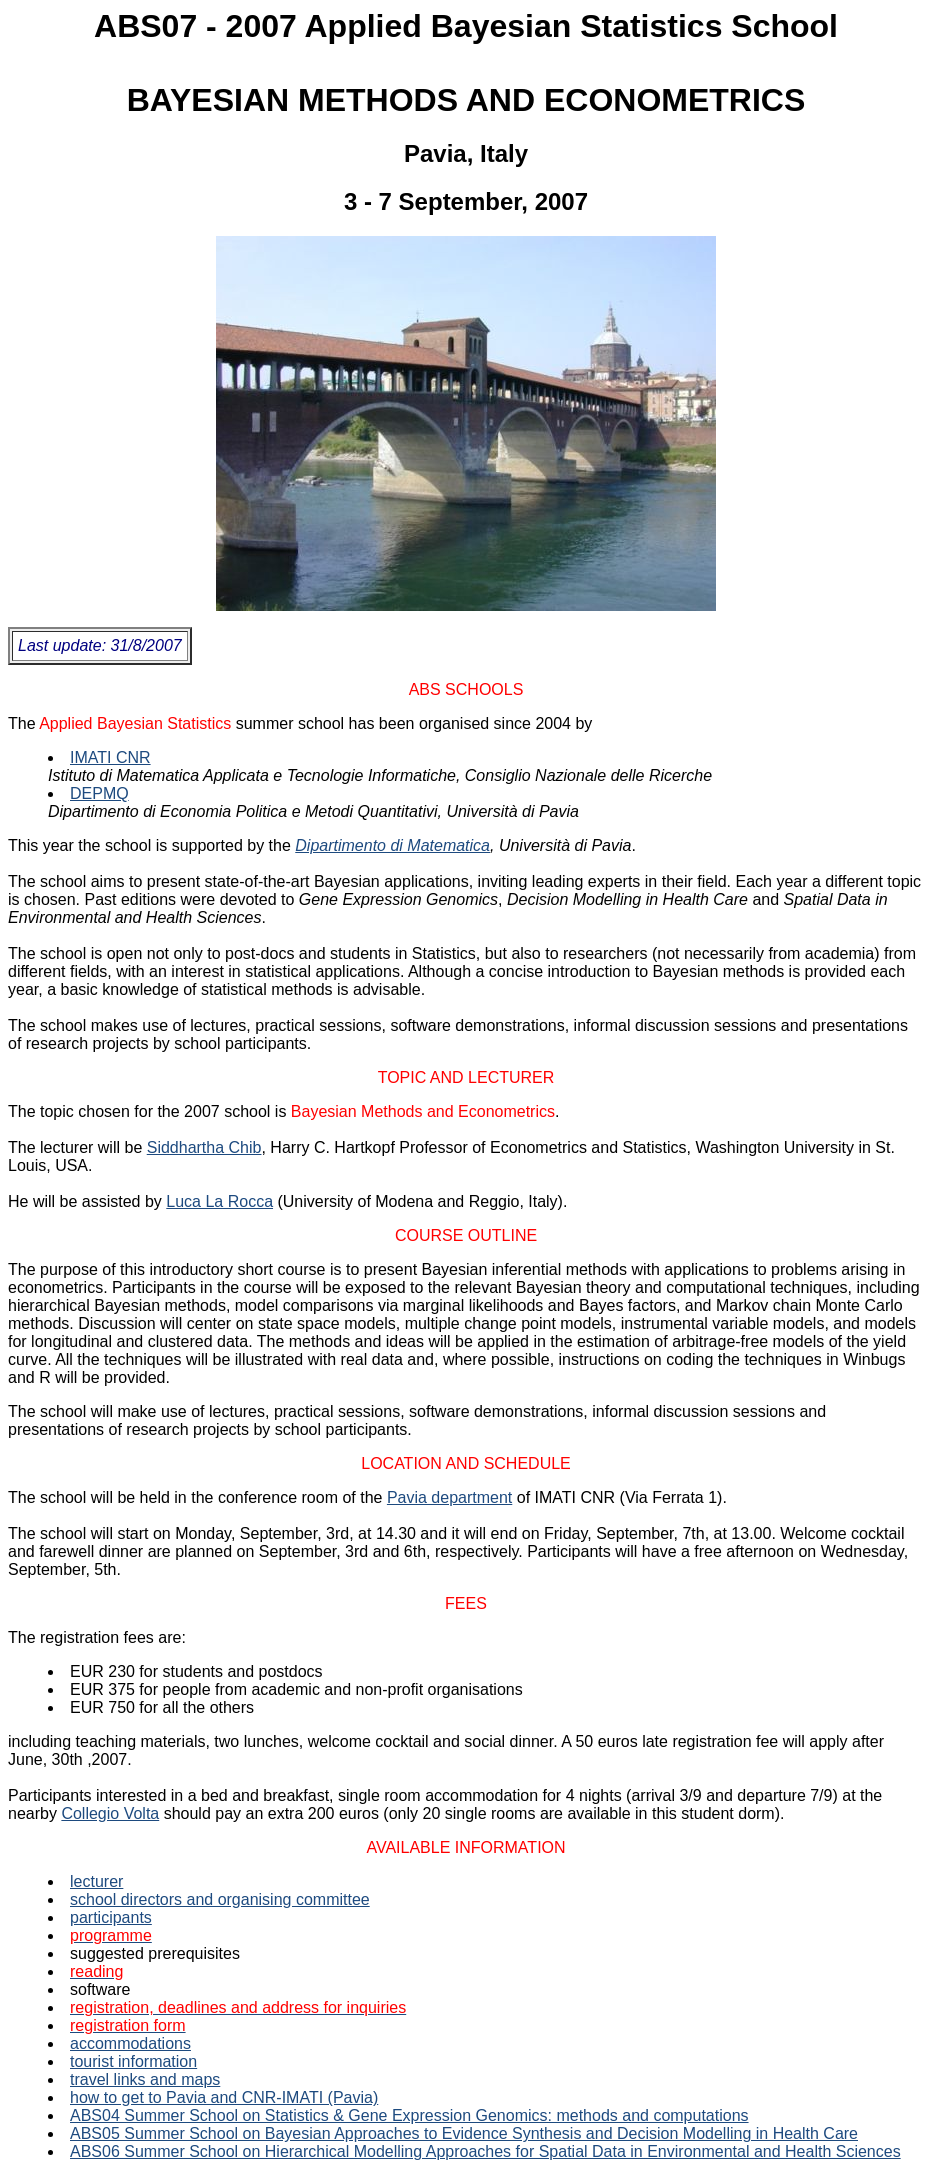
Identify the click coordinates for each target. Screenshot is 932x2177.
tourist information (133, 2061)
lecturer (96, 1881)
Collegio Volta (110, 1813)
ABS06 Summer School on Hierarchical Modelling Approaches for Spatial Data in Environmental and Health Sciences (485, 2151)
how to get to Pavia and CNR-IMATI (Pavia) (224, 2097)
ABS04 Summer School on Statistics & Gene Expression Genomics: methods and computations (409, 2115)
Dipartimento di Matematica (392, 845)
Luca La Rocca (219, 1201)
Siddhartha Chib (204, 1147)
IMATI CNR (110, 757)
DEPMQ (99, 793)
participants (111, 1917)
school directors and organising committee (220, 1899)
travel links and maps (145, 2079)
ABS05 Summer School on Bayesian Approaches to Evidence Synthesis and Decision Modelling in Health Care (464, 2133)
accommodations (130, 2043)
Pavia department (449, 1497)
